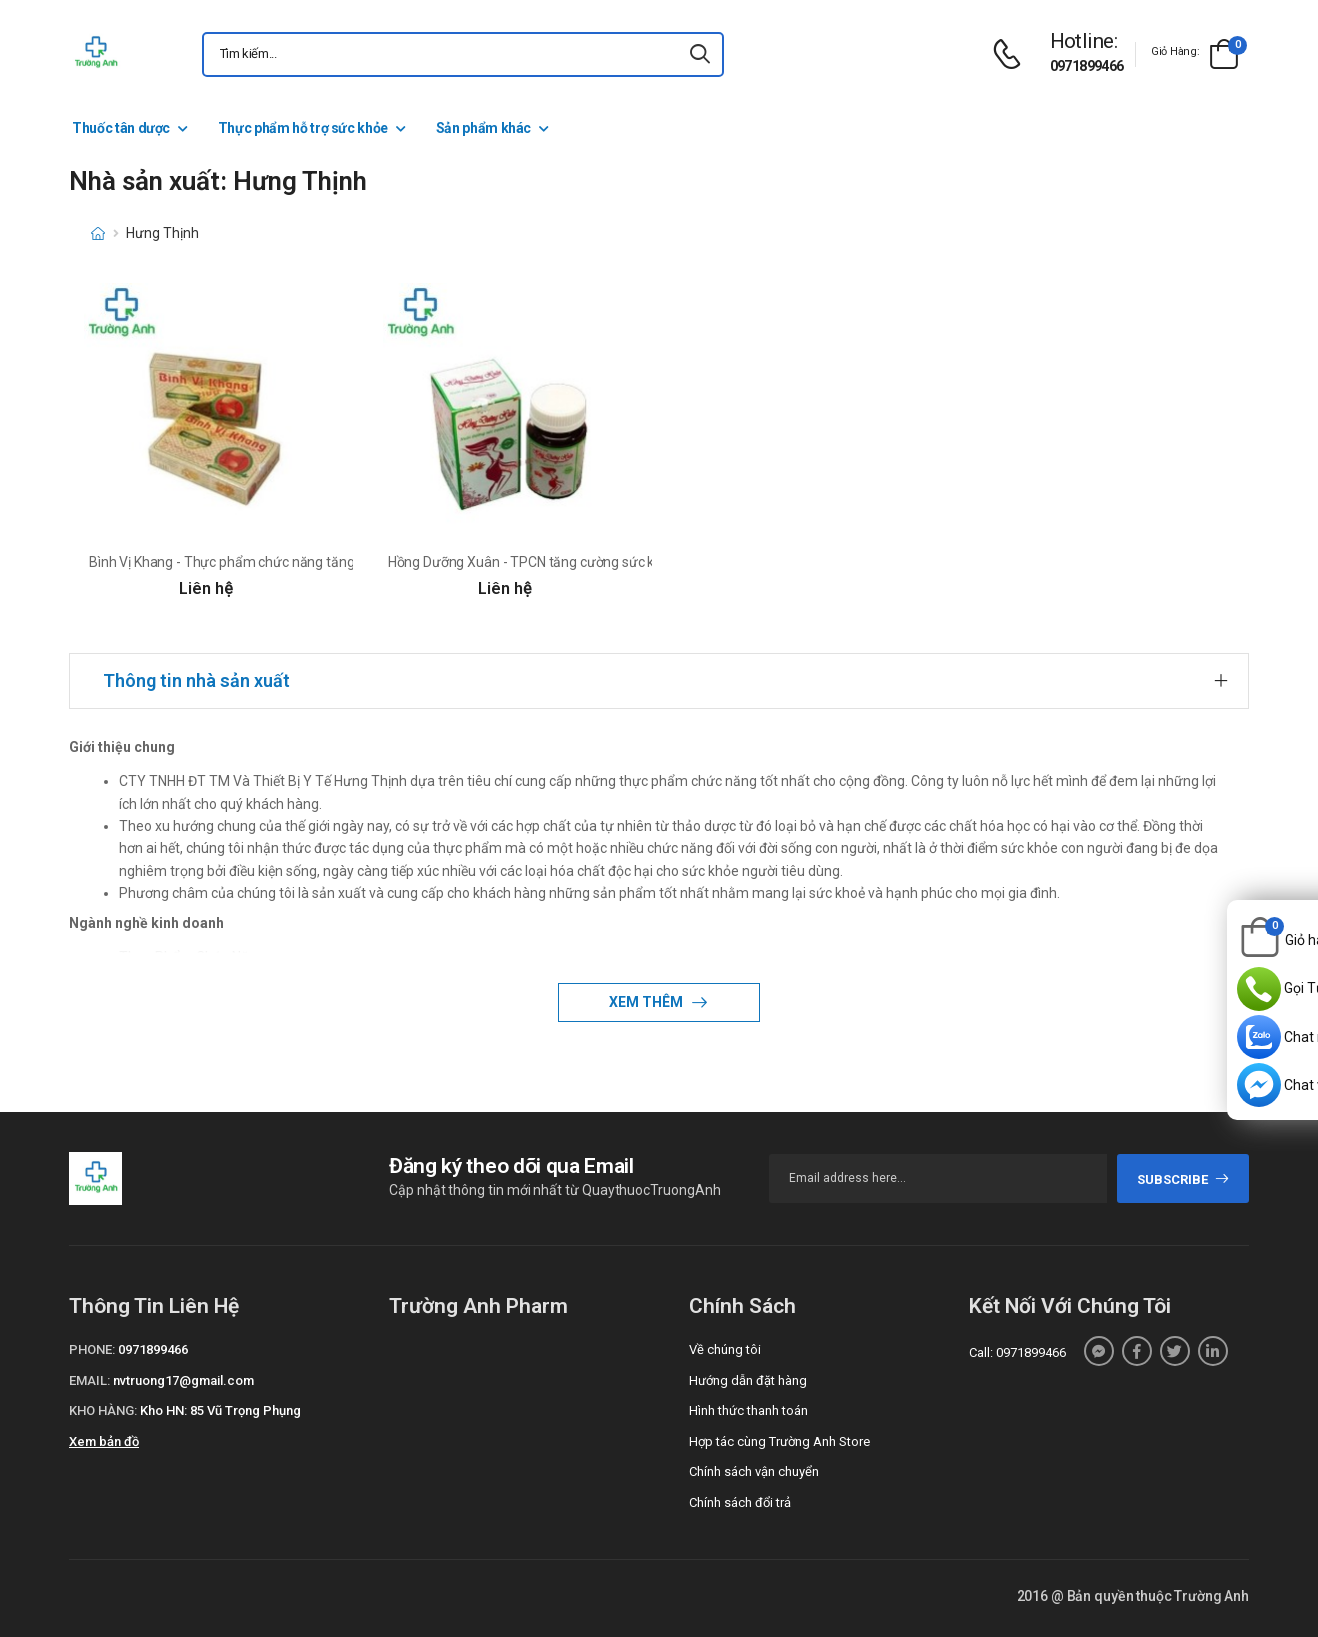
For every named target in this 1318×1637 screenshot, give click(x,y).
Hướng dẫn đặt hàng (748, 1380)
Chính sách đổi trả (740, 1502)
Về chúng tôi (725, 1349)
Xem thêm (647, 1002)
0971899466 (1087, 66)
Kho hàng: (103, 1410)
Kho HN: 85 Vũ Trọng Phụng (220, 1410)
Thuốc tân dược (121, 128)
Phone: (92, 1349)
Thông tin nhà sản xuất (196, 680)
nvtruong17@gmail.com (183, 1380)
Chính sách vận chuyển (754, 1471)
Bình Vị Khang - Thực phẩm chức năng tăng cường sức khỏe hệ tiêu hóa (307, 562)
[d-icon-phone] (1012, 54)
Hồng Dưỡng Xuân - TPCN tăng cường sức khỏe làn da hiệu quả (580, 562)
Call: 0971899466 (1017, 1352)
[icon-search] (700, 54)
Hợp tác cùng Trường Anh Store (779, 1441)
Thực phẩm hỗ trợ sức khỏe (303, 128)
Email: (89, 1380)
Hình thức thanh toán (748, 1410)
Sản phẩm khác (483, 128)
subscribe (1183, 1179)
